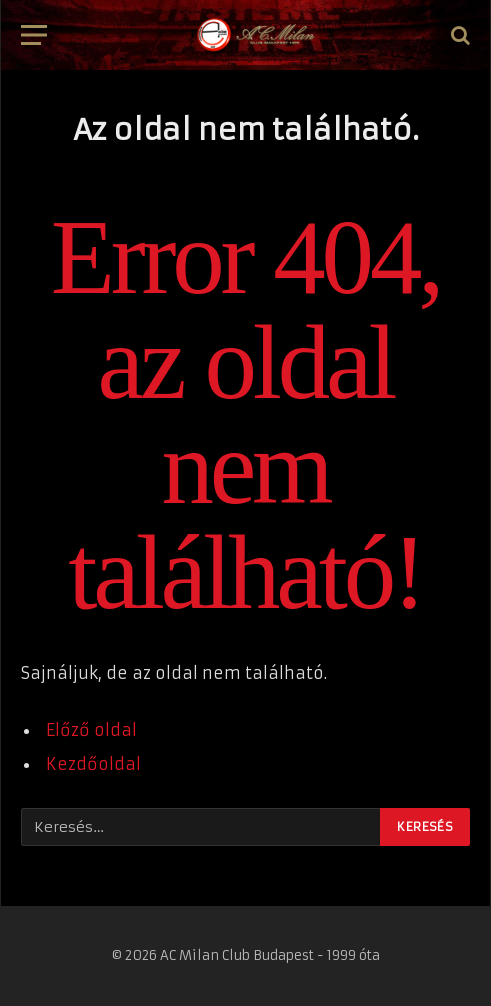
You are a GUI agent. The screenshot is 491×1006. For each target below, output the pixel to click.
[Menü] (34, 35)
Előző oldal (91, 730)
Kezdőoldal (93, 764)
